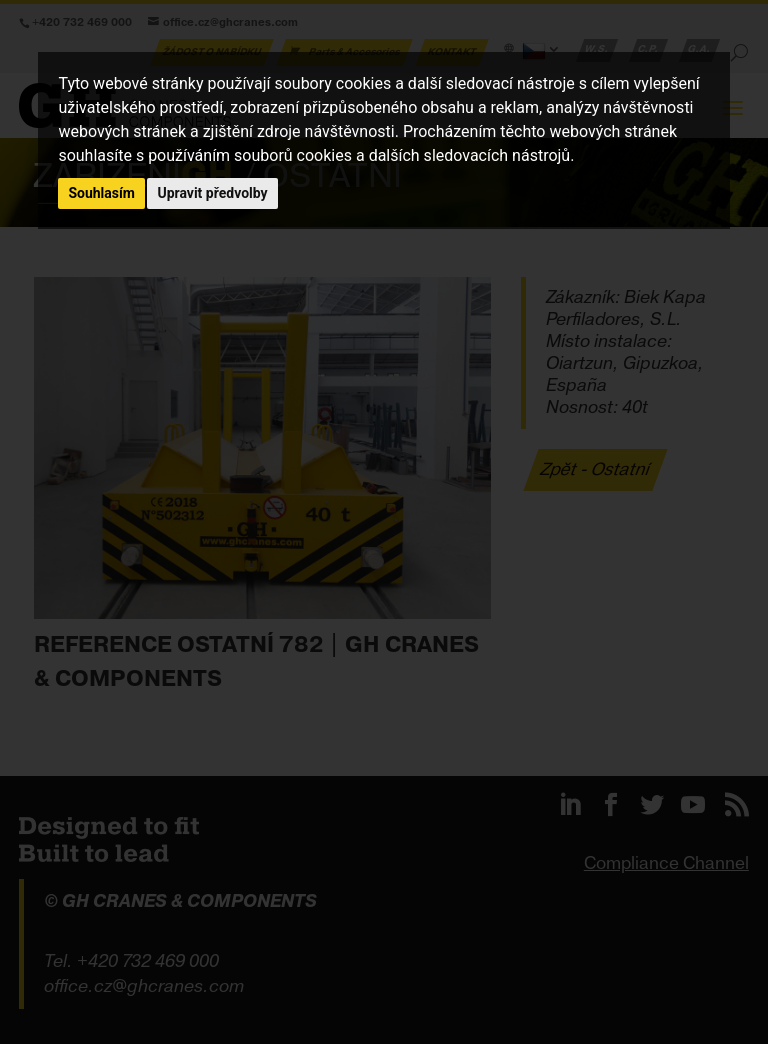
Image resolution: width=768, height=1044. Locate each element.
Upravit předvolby (212, 193)
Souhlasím (101, 193)
